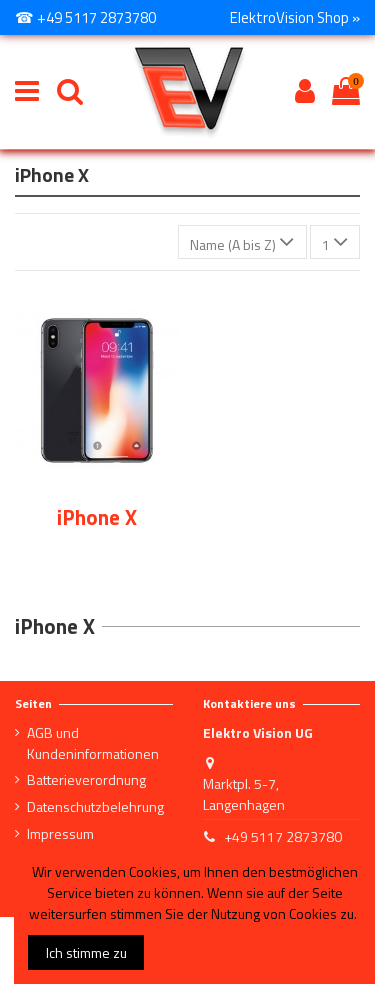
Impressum (60, 833)
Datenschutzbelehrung (95, 806)
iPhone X (97, 517)
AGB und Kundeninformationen (93, 743)
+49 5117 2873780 (283, 836)
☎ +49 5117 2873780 (85, 17)
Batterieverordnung (86, 779)
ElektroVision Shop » (295, 17)
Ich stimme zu (86, 952)
